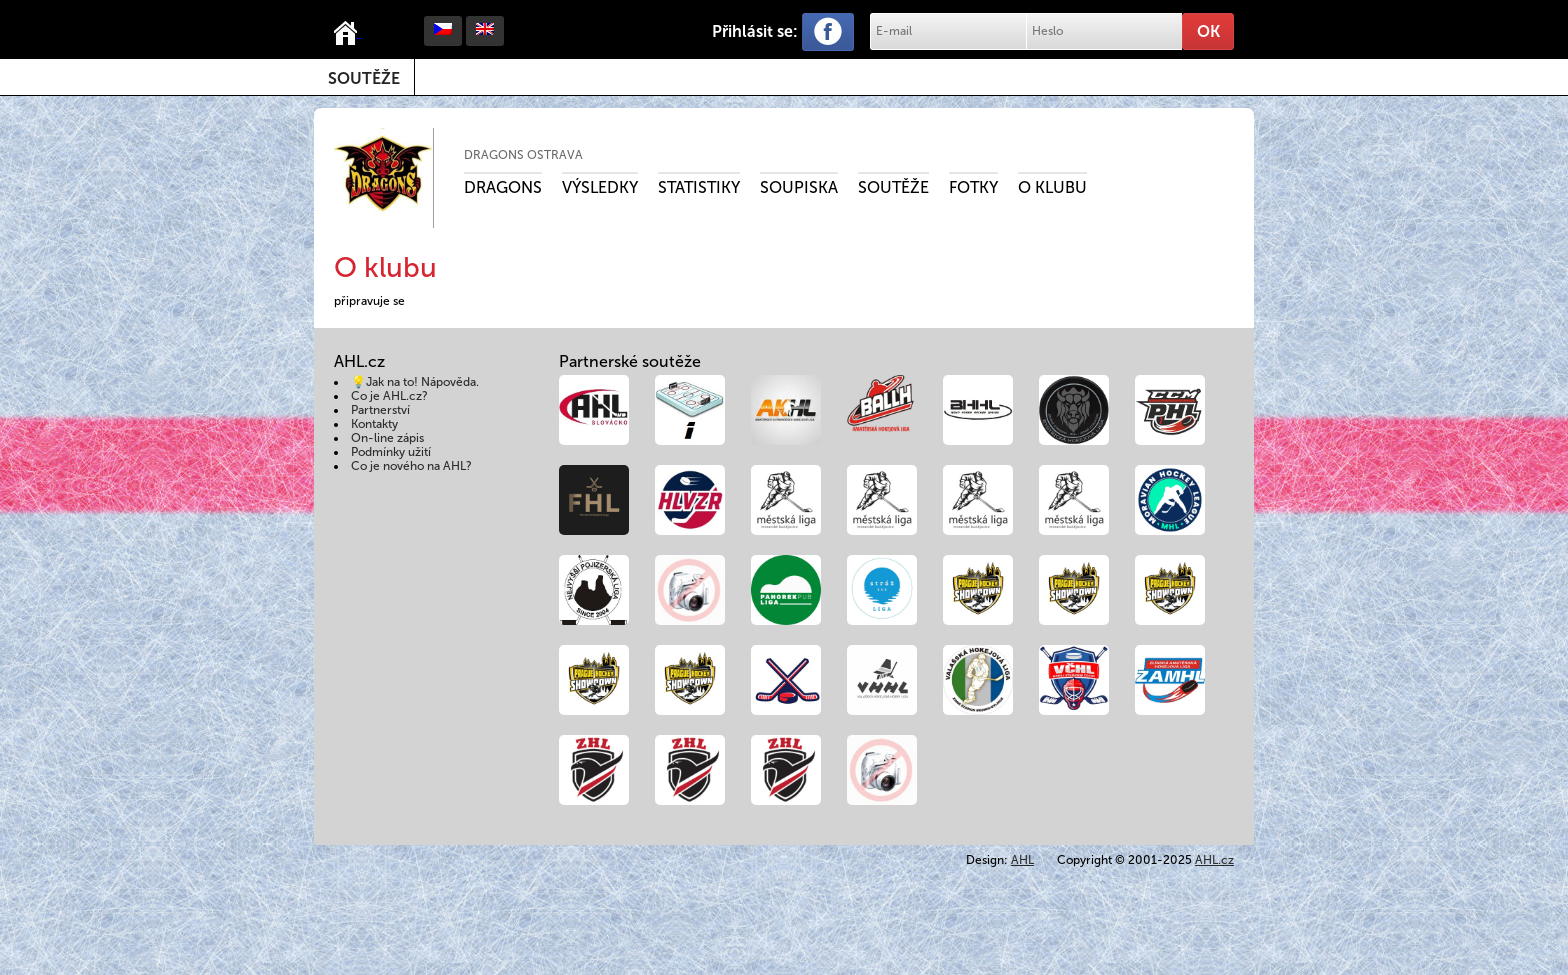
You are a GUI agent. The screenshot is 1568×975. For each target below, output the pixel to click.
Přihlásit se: (755, 31)
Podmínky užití (391, 452)
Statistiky (699, 187)
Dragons (503, 187)
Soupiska (799, 187)
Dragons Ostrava (523, 155)
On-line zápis (387, 438)
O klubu (1052, 187)
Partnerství (380, 410)
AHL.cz (1214, 860)
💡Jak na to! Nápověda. (415, 382)
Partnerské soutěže (630, 361)
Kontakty (374, 424)
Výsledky (600, 187)
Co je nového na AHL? (411, 466)
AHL (1022, 860)
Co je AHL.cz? (389, 396)
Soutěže (364, 78)
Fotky (973, 187)
